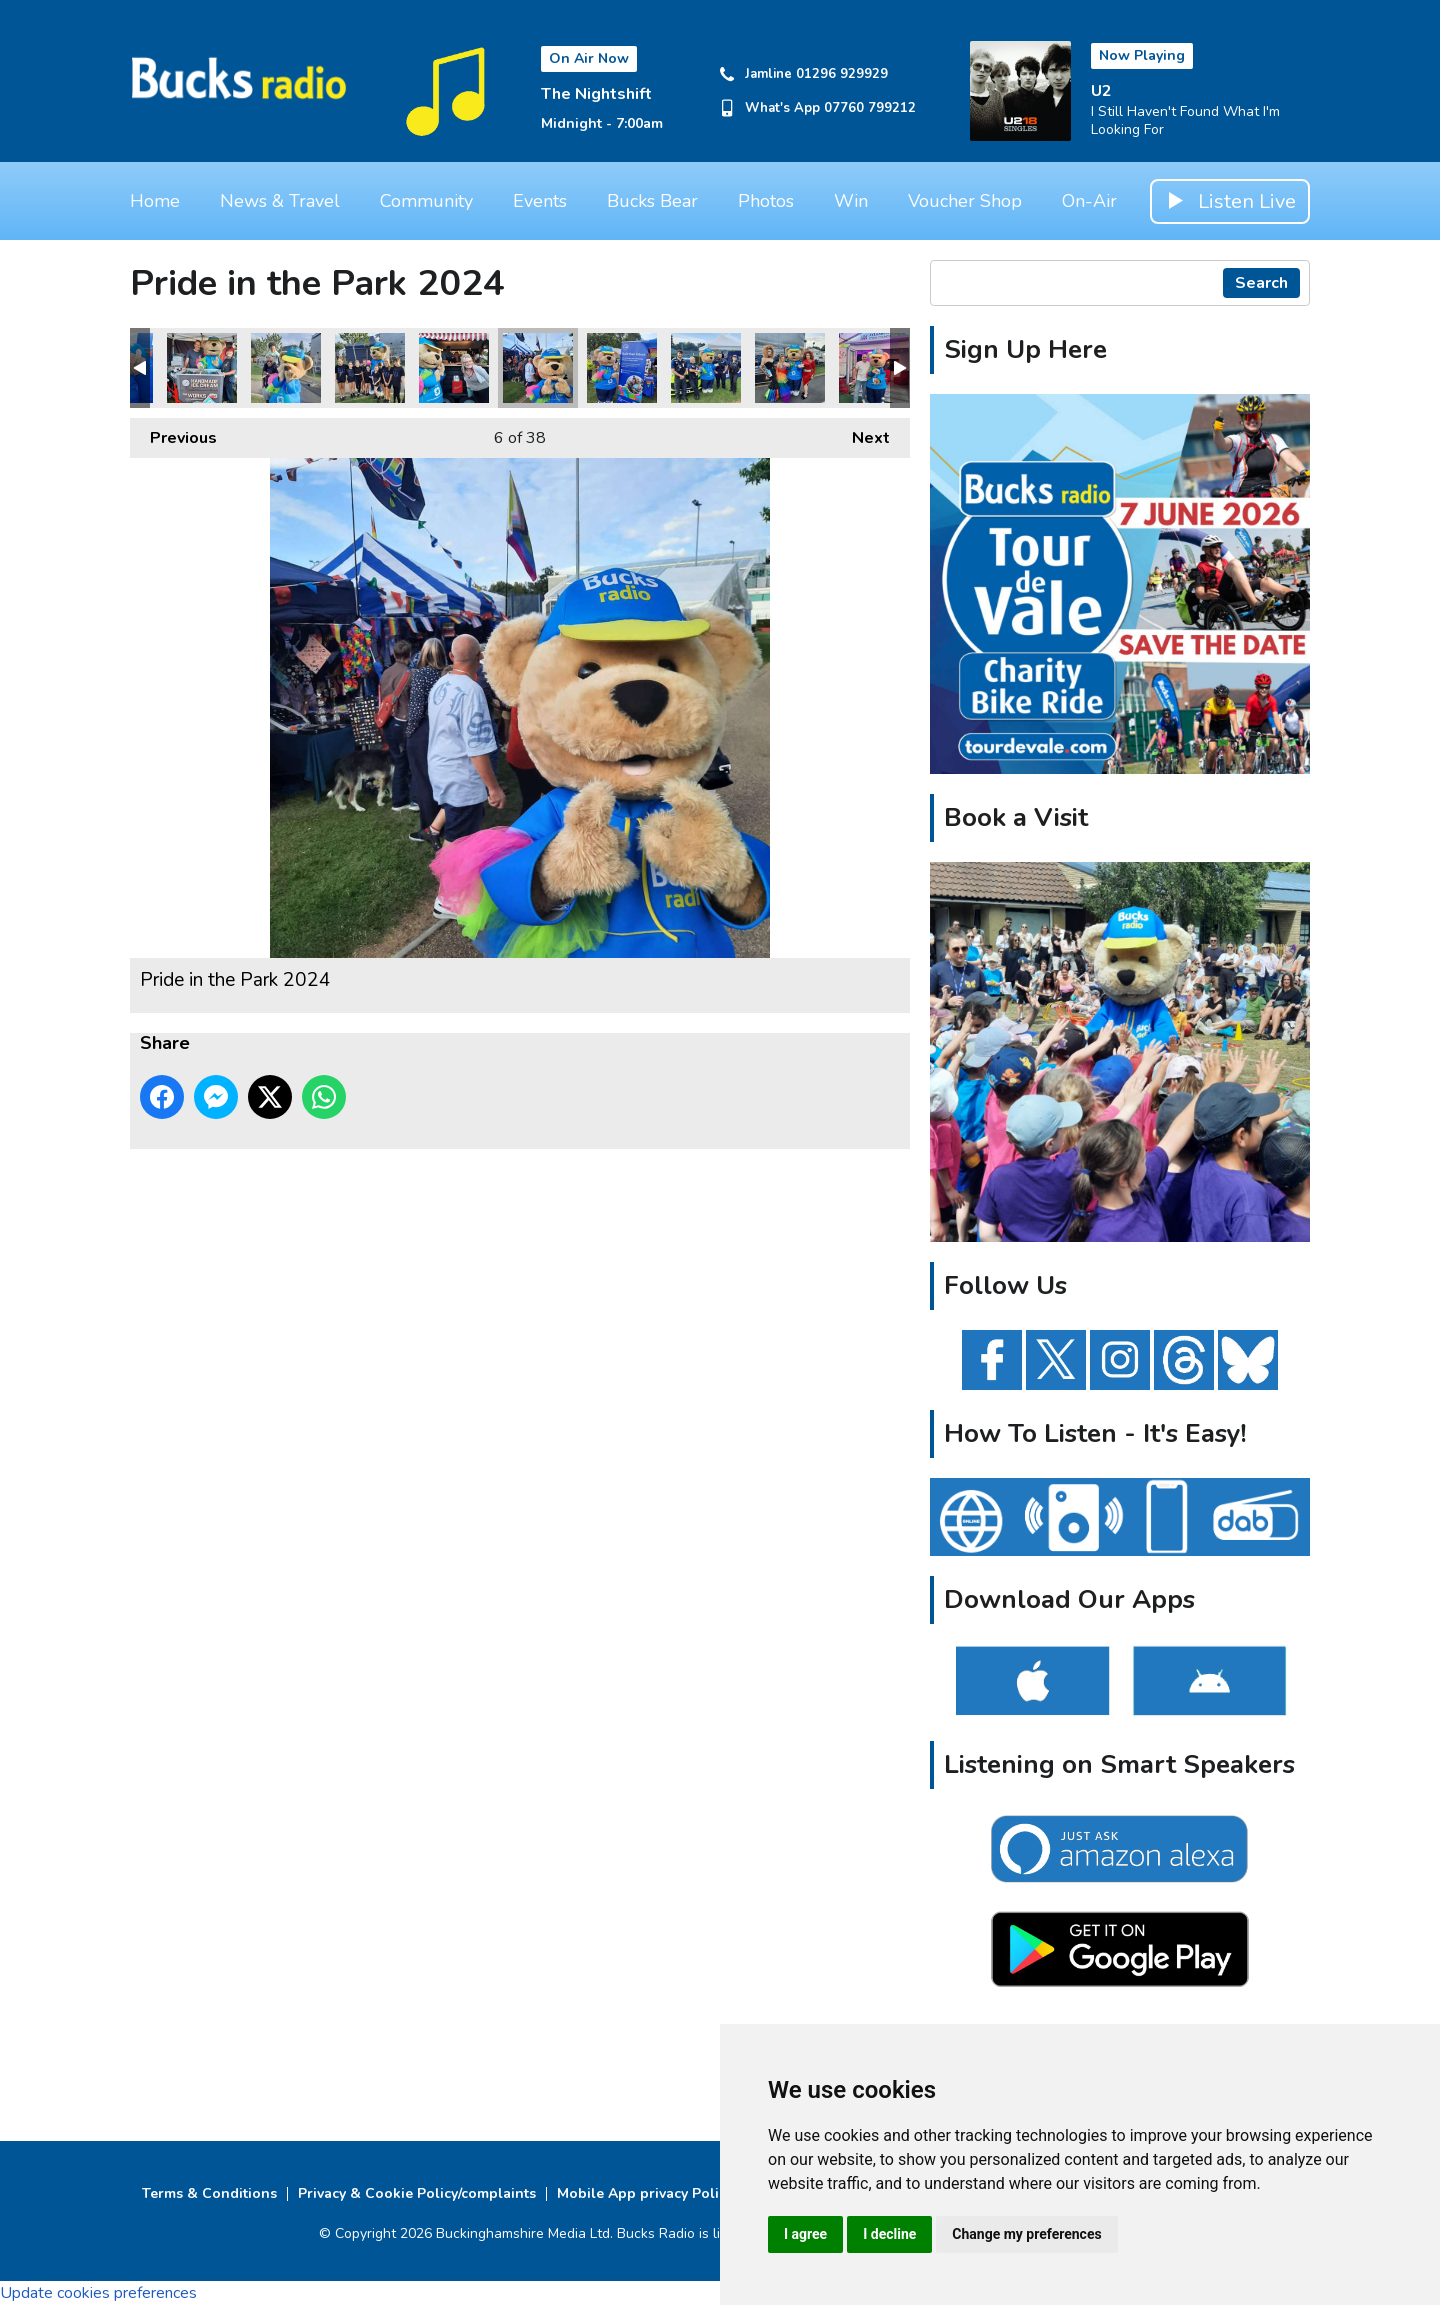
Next (861, 433)
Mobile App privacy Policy (645, 2193)
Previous (173, 433)
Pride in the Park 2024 (202, 368)
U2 (1101, 91)
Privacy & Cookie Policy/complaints (417, 2193)
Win (851, 201)
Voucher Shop (965, 201)
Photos (766, 201)
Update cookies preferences (98, 2293)
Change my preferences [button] (1026, 2234)
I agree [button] (805, 2234)
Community (426, 201)
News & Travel (280, 201)
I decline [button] (889, 2234)
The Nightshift (596, 94)
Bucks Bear (652, 201)
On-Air (1089, 201)
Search (1261, 283)
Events (540, 201)
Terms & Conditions (209, 2193)
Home (155, 201)
